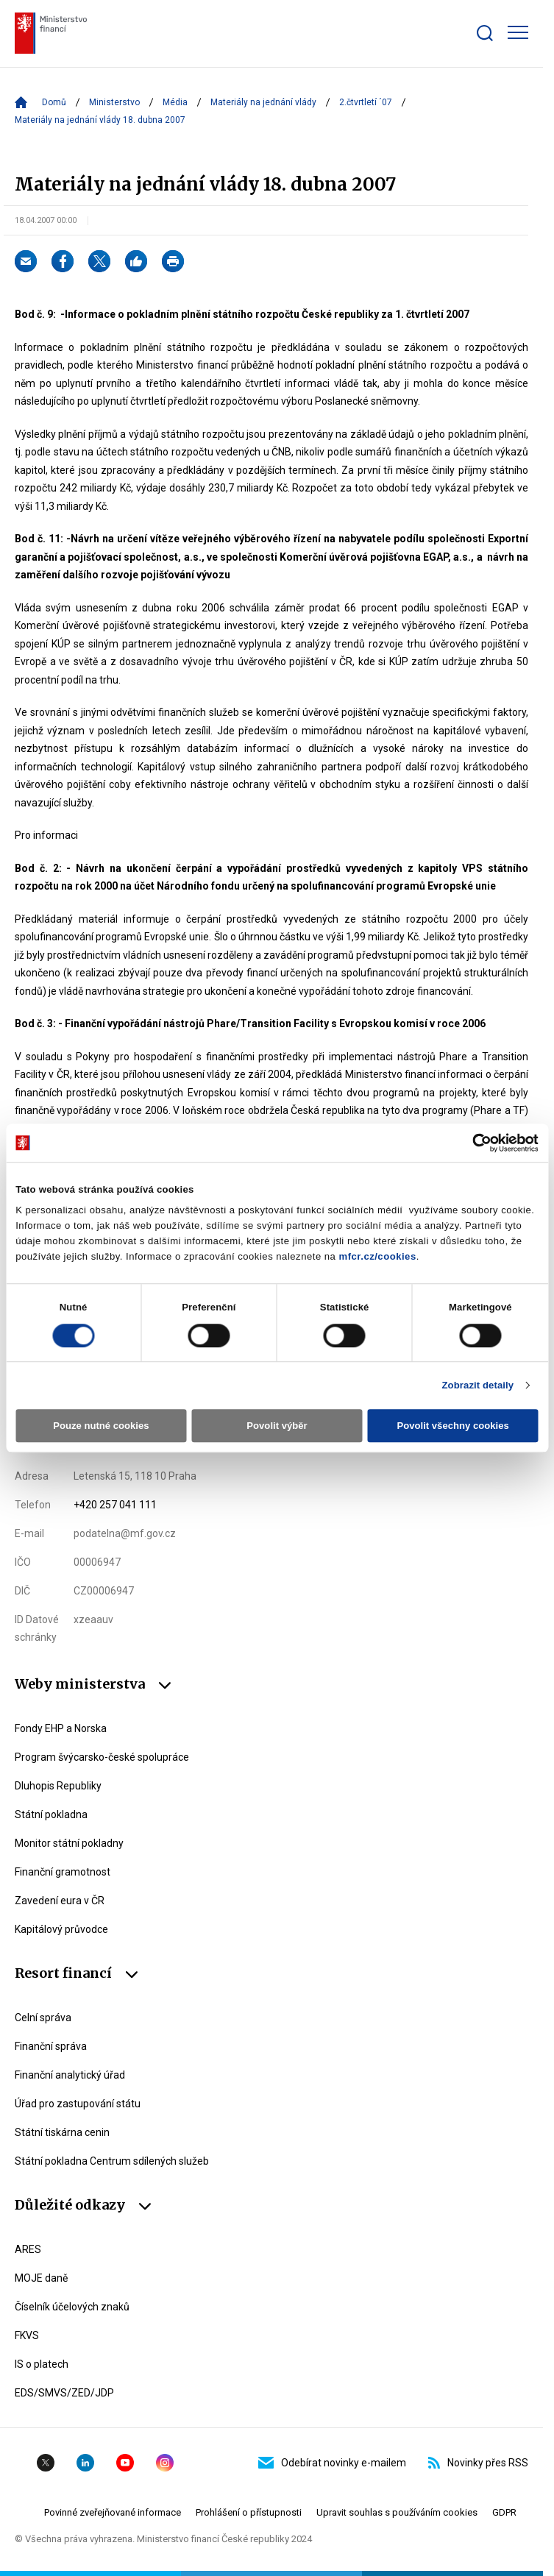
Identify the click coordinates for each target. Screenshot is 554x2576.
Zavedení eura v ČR (59, 1900)
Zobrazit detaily (477, 1385)
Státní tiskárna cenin (62, 2132)
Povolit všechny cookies (452, 1425)
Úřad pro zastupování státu (78, 2104)
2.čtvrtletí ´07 (365, 102)
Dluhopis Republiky (58, 1786)
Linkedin (85, 2463)
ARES (28, 2249)
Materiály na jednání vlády (263, 102)
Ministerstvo (114, 102)
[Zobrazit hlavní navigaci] (518, 32)
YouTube (125, 2463)
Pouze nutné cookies (101, 1425)
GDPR (504, 2512)
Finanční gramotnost (62, 1872)
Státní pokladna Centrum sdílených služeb (112, 2161)
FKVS (27, 2335)
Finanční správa (51, 2046)
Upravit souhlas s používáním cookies (396, 2512)
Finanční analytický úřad (70, 2075)
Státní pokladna (51, 1814)
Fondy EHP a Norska (61, 1728)
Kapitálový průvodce (61, 1929)
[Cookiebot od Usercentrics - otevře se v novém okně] (474, 1142)
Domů (54, 102)
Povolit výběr (276, 1425)
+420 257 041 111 (115, 1505)
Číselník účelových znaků (72, 2307)
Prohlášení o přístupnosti (249, 2512)
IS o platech (41, 2364)
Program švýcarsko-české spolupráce (102, 1757)
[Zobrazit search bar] (485, 33)
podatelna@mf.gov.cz (125, 1533)
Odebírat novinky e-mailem (332, 2463)
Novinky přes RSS (478, 2463)
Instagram (165, 2463)
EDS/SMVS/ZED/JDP (64, 2393)
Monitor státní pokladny (69, 1843)
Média (175, 102)
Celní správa (43, 2017)
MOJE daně (41, 2278)
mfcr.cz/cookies (377, 1256)
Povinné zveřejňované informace (112, 2512)
